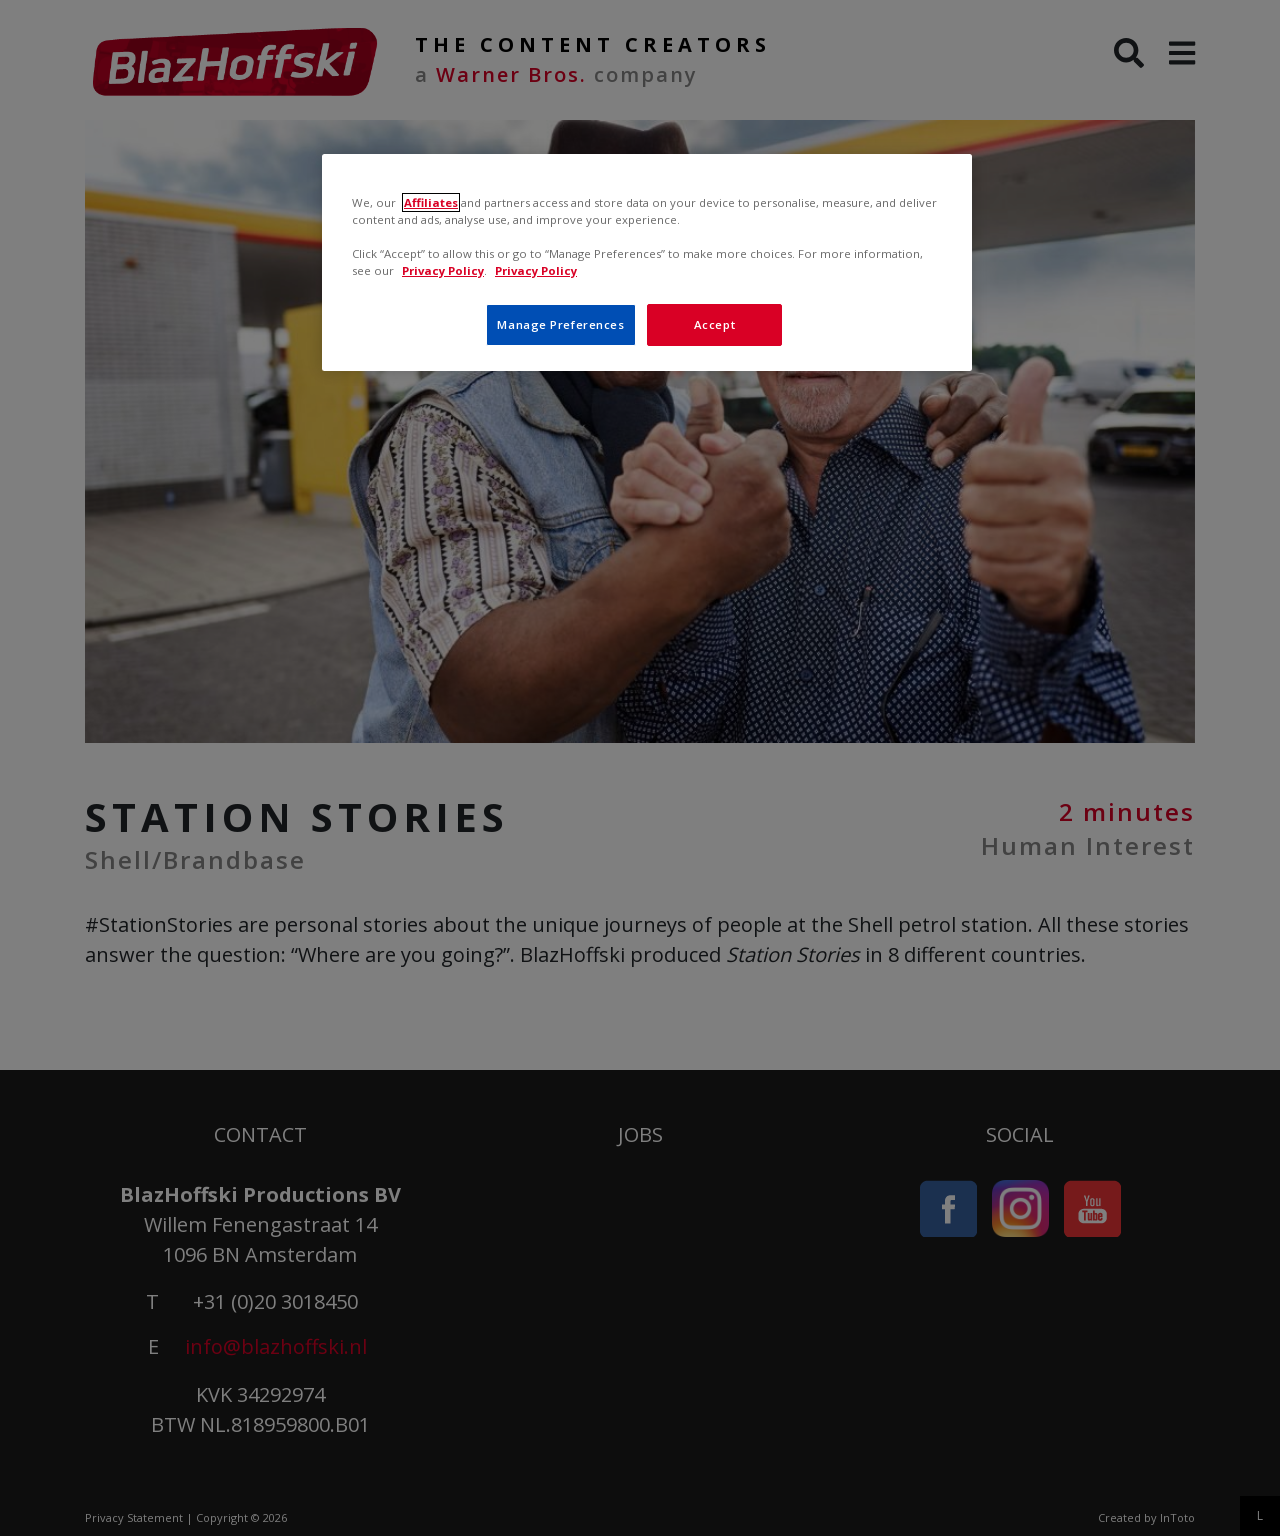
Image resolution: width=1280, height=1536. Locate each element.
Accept (714, 324)
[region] (647, 262)
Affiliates (431, 202)
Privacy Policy (443, 270)
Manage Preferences (560, 324)
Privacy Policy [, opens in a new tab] (536, 270)
